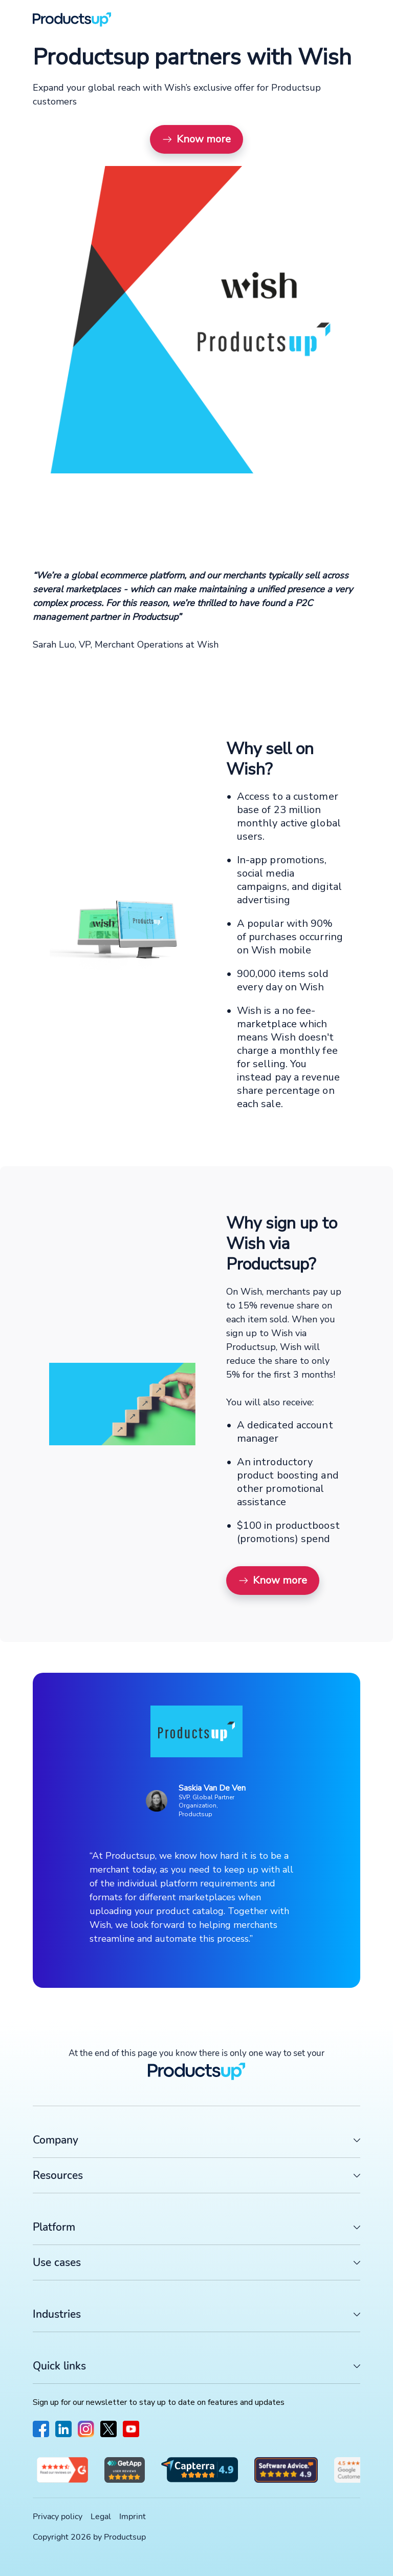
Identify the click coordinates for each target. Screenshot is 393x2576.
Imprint (132, 2516)
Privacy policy (57, 2516)
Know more (196, 139)
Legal (101, 2516)
